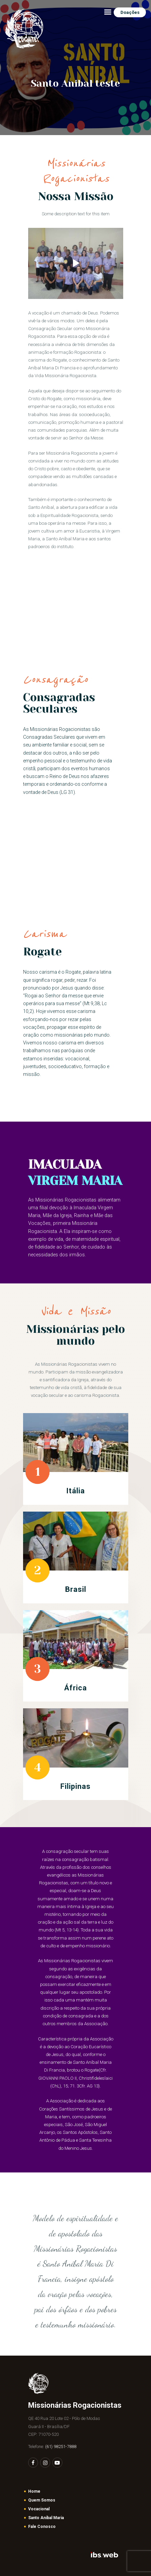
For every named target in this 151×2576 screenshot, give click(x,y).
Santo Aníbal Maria (46, 2517)
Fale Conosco (42, 2526)
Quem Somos (41, 2500)
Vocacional (39, 2509)
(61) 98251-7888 (60, 2446)
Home (34, 2491)
